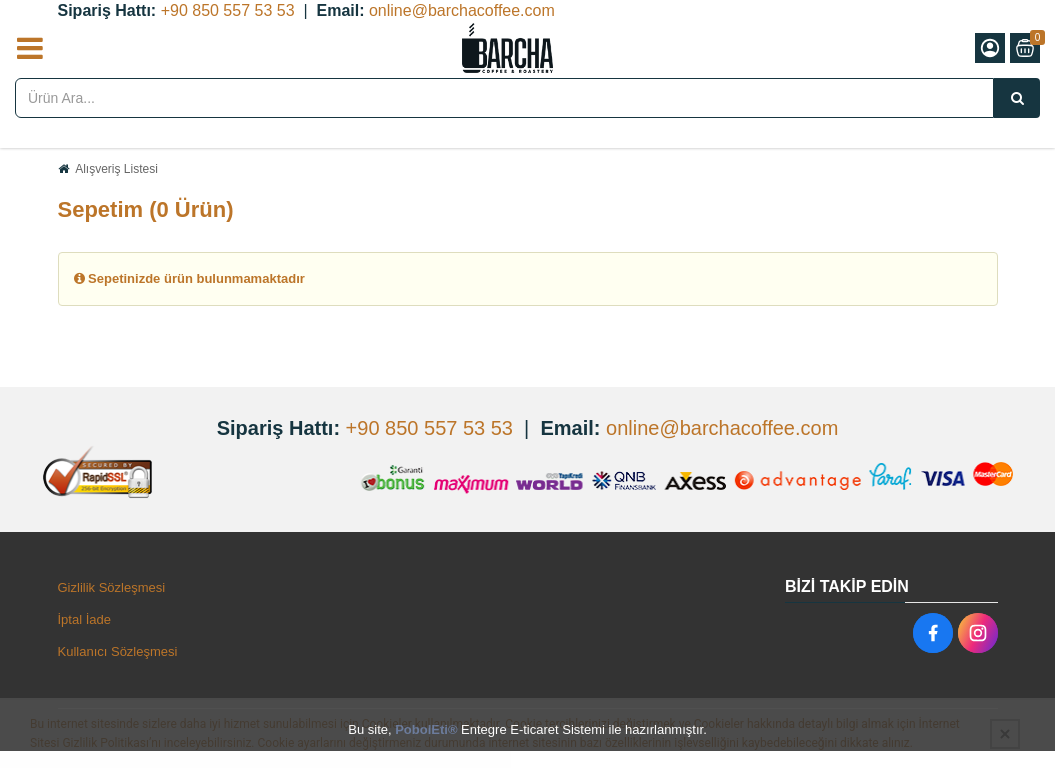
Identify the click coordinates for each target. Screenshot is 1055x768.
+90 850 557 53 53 (228, 10)
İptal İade (85, 619)
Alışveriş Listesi (116, 169)
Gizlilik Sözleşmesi (112, 587)
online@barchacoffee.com (462, 10)
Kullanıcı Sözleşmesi (118, 651)
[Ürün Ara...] (1017, 98)
